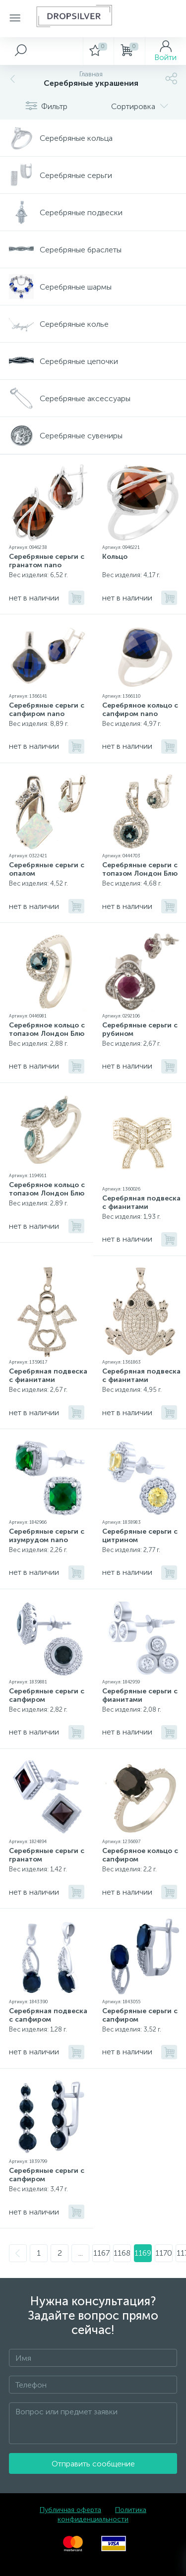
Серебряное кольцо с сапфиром (140, 1855)
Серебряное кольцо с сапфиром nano (140, 709)
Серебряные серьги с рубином (140, 1029)
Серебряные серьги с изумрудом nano (46, 1535)
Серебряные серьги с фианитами (140, 1695)
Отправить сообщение (93, 2463)
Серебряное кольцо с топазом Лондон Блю (47, 1029)
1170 (163, 2253)
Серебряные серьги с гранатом (46, 1855)
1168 (122, 2253)
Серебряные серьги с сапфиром (46, 1695)
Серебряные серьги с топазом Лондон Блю (140, 869)
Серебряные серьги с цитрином (140, 1535)
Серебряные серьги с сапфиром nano (46, 709)
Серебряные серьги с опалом (46, 869)
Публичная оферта (70, 2510)
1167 (101, 2253)
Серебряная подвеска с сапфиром (48, 2015)
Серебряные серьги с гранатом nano (46, 560)
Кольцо (114, 556)
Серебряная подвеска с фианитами (141, 1202)
